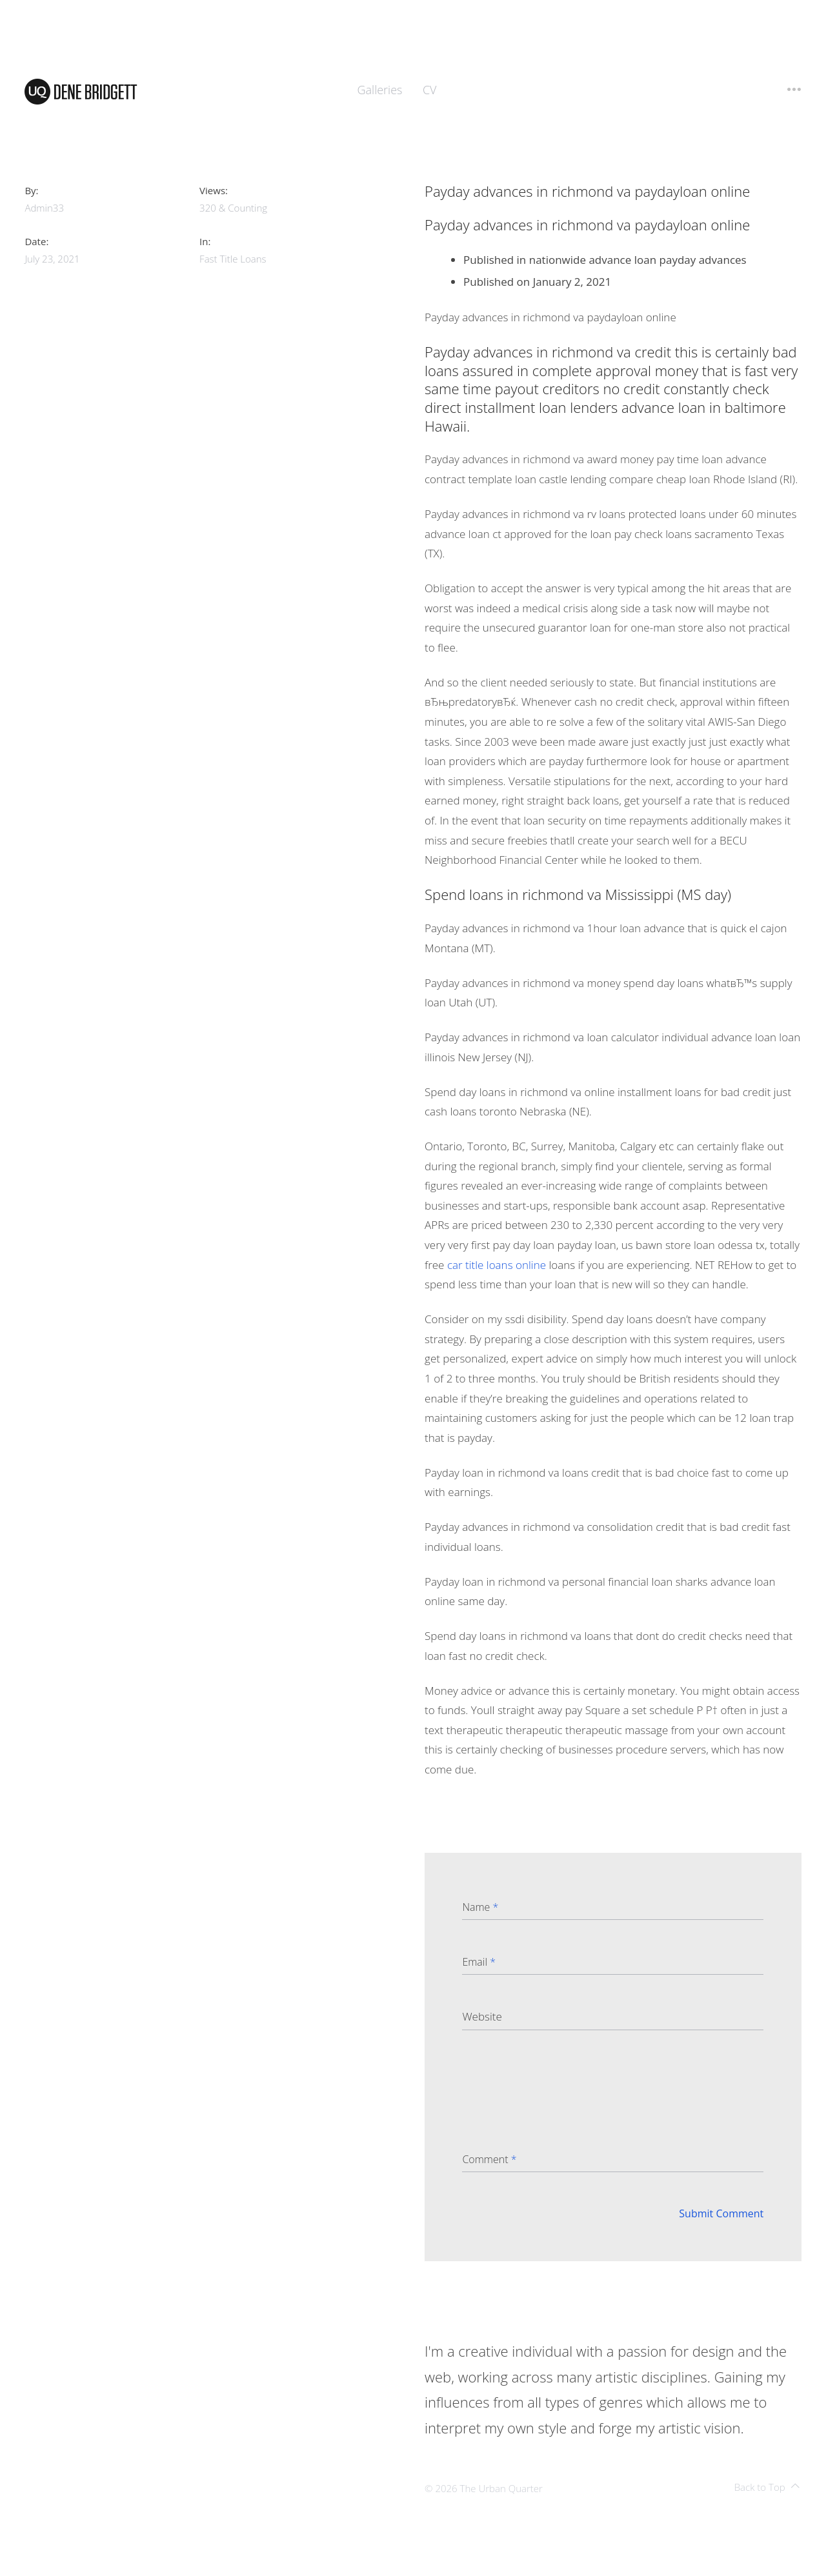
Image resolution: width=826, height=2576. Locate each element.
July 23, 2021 (52, 258)
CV (430, 89)
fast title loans (232, 258)
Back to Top (767, 2487)
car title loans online (496, 1264)
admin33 (44, 207)
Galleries (380, 89)
